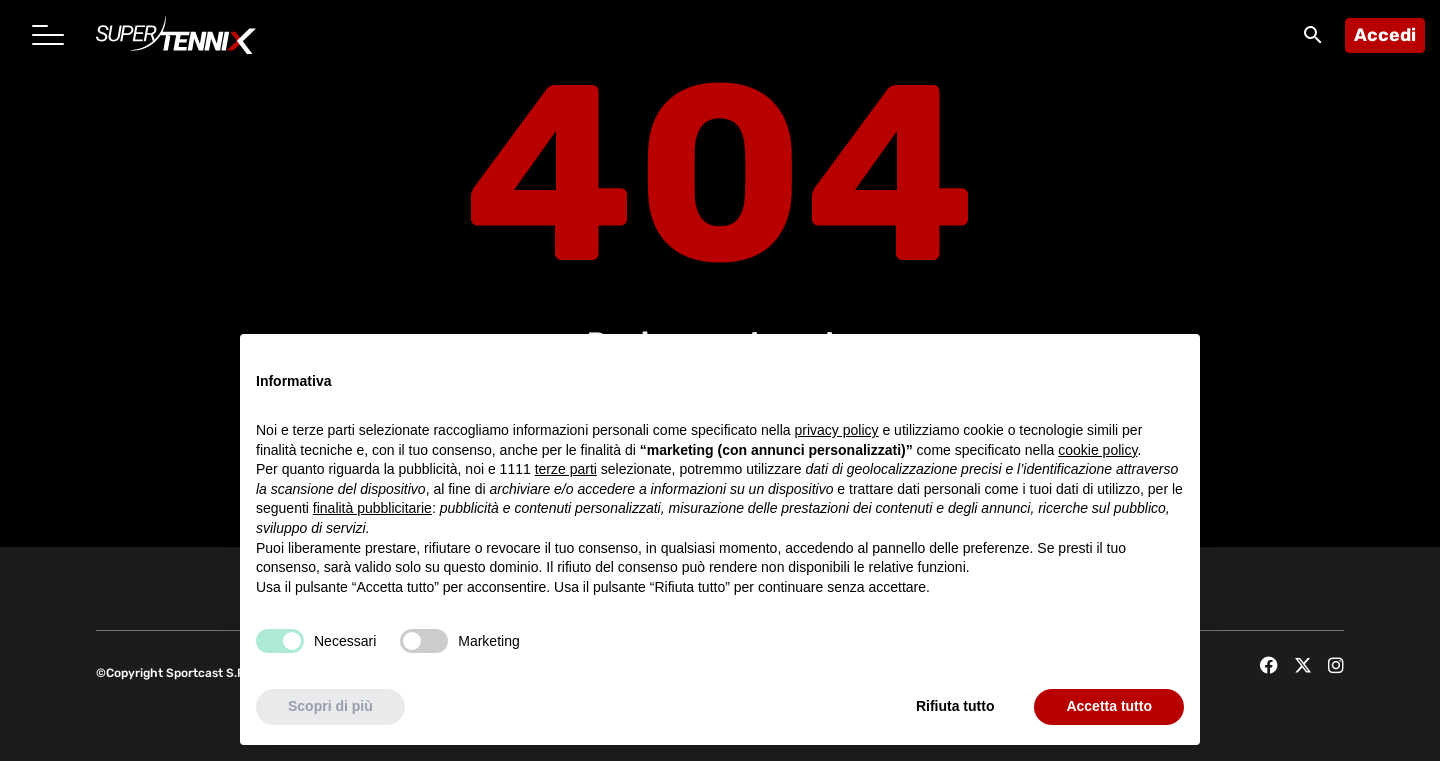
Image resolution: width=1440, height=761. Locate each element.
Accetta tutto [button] (1109, 706)
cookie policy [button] (1097, 450)
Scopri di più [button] (330, 706)
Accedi (1385, 35)
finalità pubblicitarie (372, 508)
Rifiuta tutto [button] (955, 706)
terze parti (566, 469)
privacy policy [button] (837, 430)
